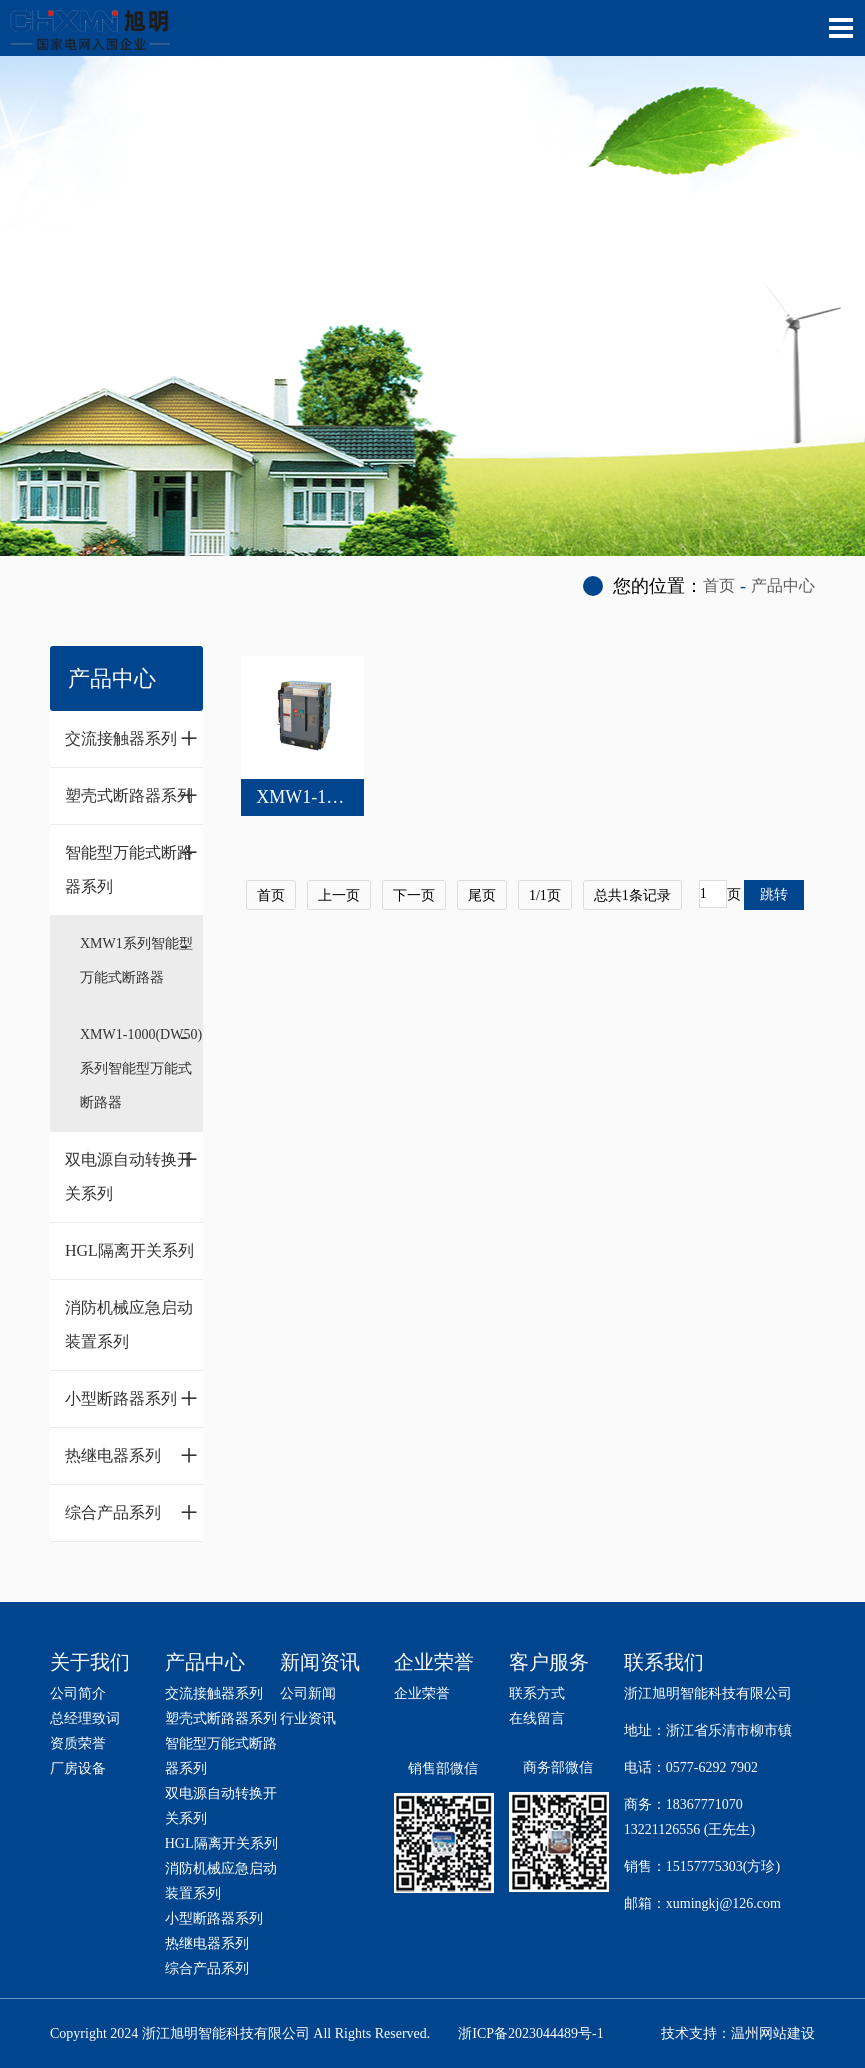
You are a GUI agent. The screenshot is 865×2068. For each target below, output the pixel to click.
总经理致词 (85, 1718)
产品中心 (783, 585)
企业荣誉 (422, 1693)
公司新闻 (308, 1693)
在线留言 (537, 1718)
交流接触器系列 (131, 738)
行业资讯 (308, 1718)
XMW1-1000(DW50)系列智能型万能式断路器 (141, 1068)
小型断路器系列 (131, 1398)
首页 (719, 585)
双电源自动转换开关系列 (131, 1171)
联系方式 (537, 1693)
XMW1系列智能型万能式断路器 (136, 960)
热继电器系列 (131, 1455)
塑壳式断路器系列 (131, 795)
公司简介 (78, 1693)
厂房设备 (78, 1768)
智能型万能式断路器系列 (131, 864)
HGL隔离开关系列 (129, 1250)
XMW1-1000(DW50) (334, 797)
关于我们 (90, 1662)
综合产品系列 (131, 1512)
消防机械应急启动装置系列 (129, 1324)
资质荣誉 (78, 1743)
